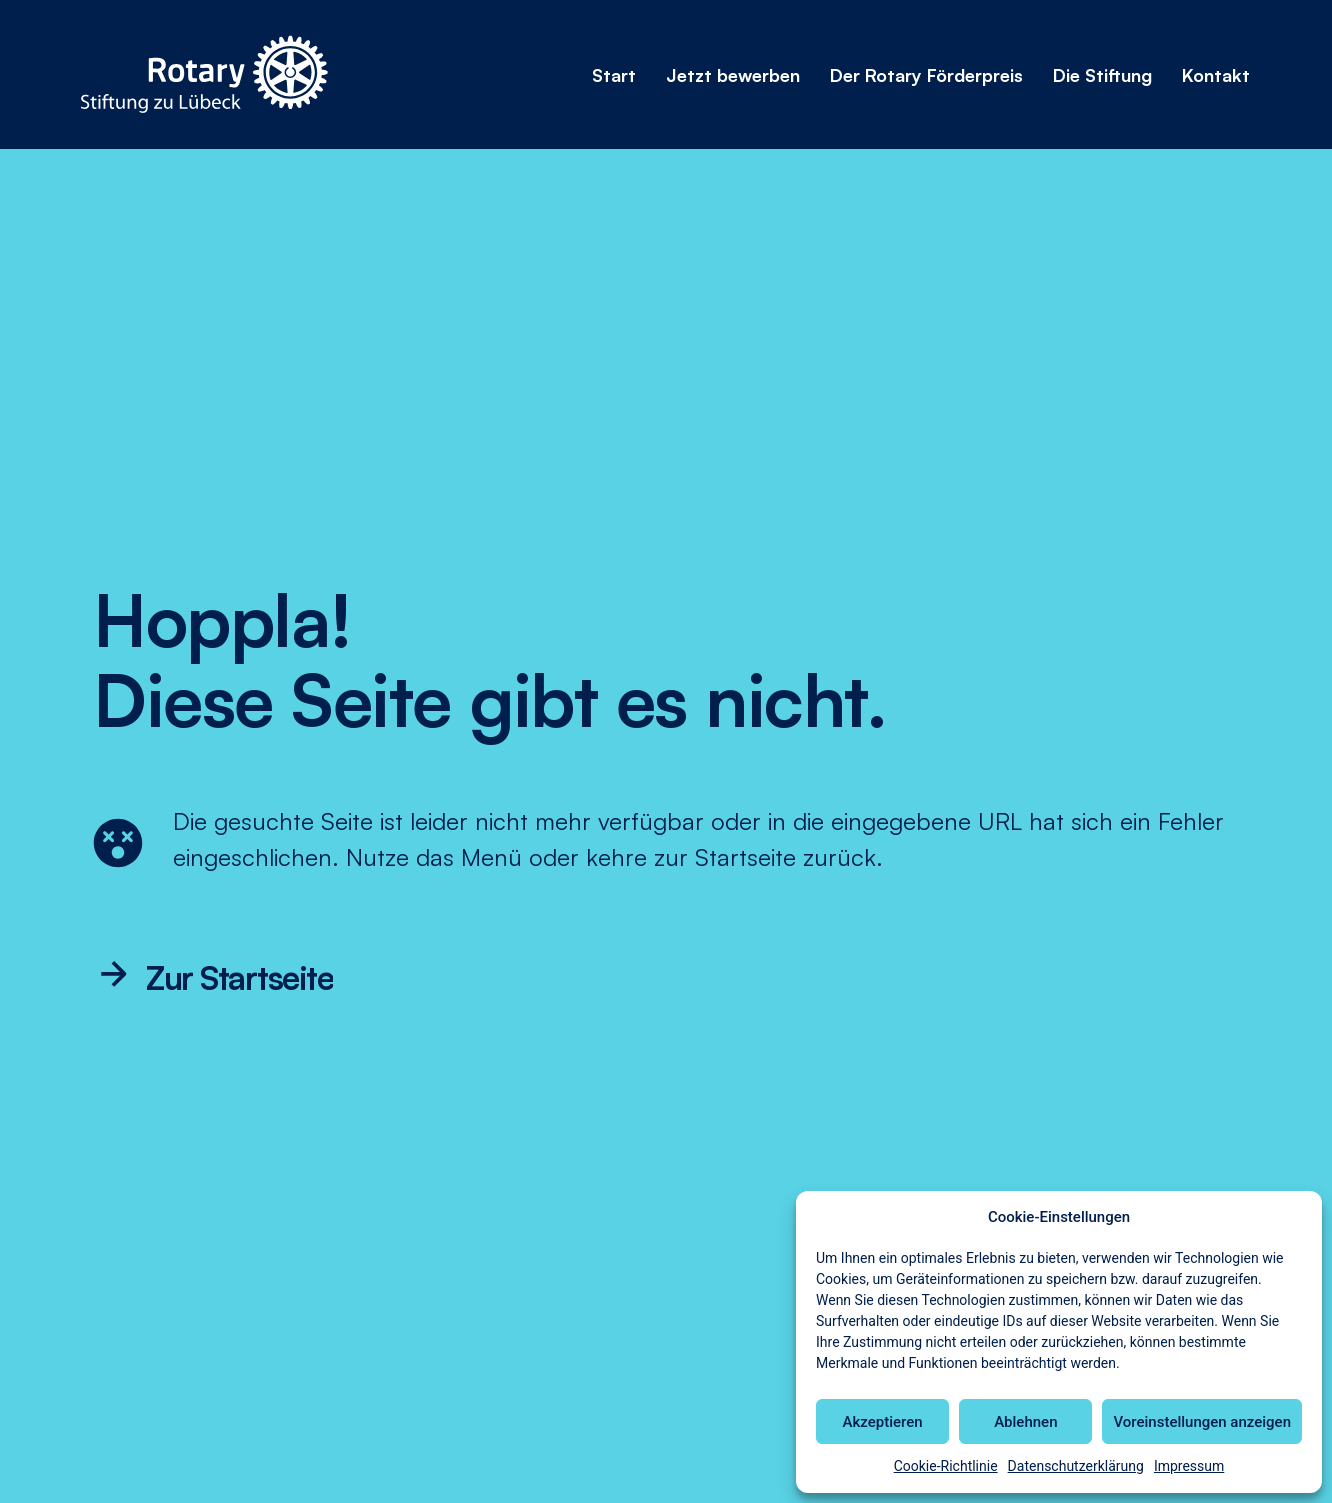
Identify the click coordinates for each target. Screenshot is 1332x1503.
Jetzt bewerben (733, 75)
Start (614, 75)
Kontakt (1216, 75)
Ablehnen (1025, 1422)
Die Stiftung (1102, 75)
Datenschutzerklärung (1076, 1466)
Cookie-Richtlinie (946, 1466)
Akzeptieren (883, 1422)
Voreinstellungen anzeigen (1202, 1422)
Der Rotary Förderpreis (926, 75)
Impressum (1189, 1466)
